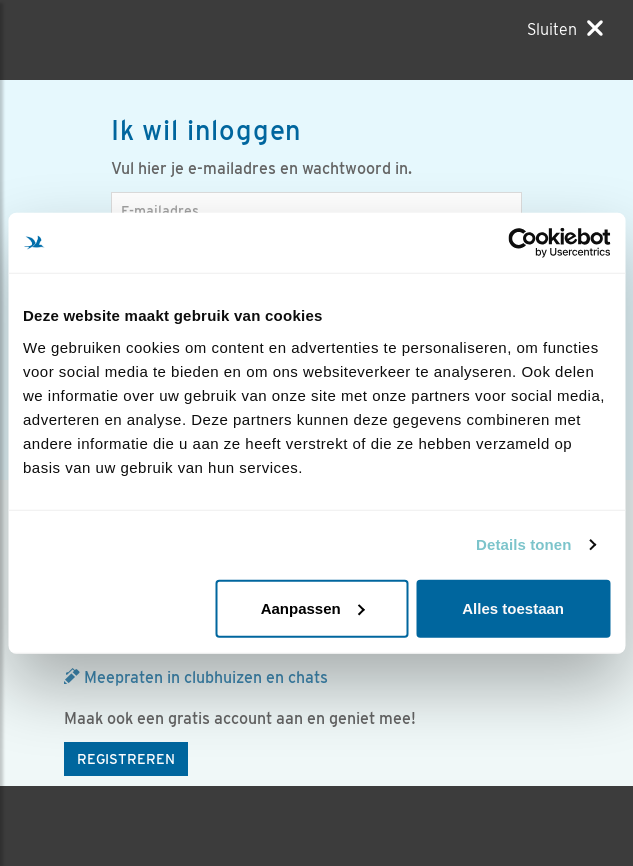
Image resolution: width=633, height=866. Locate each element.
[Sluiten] (565, 29)
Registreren (126, 759)
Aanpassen (313, 607)
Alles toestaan (513, 607)
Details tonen (523, 544)
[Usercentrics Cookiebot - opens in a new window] (522, 243)
